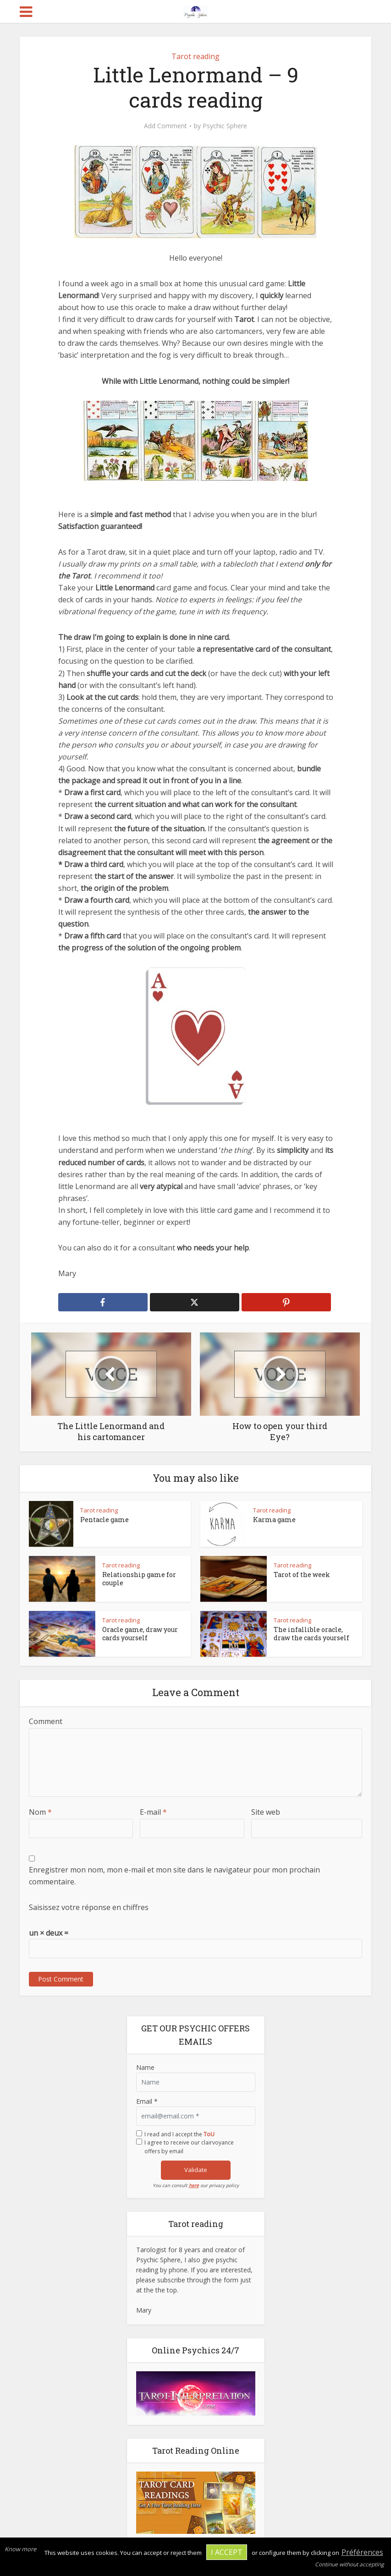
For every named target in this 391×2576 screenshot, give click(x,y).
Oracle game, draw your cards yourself (140, 1633)
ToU (209, 2134)
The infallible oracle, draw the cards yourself (311, 1633)
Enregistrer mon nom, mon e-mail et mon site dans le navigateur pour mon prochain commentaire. (174, 1876)
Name (145, 2067)
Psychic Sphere (225, 126)
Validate (195, 2170)
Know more (20, 2549)
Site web (265, 1812)
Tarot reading (195, 56)
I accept (226, 2552)
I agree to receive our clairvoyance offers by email (189, 2147)
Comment (45, 1721)
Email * (147, 2101)
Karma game (274, 1519)
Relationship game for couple (139, 1578)
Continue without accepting (349, 2564)
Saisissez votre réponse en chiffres (89, 1907)
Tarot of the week (302, 1574)
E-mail (153, 1812)
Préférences (362, 2552)
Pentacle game (104, 1519)
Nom (40, 1812)
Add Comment (165, 126)
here (194, 2185)
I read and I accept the (179, 2134)
